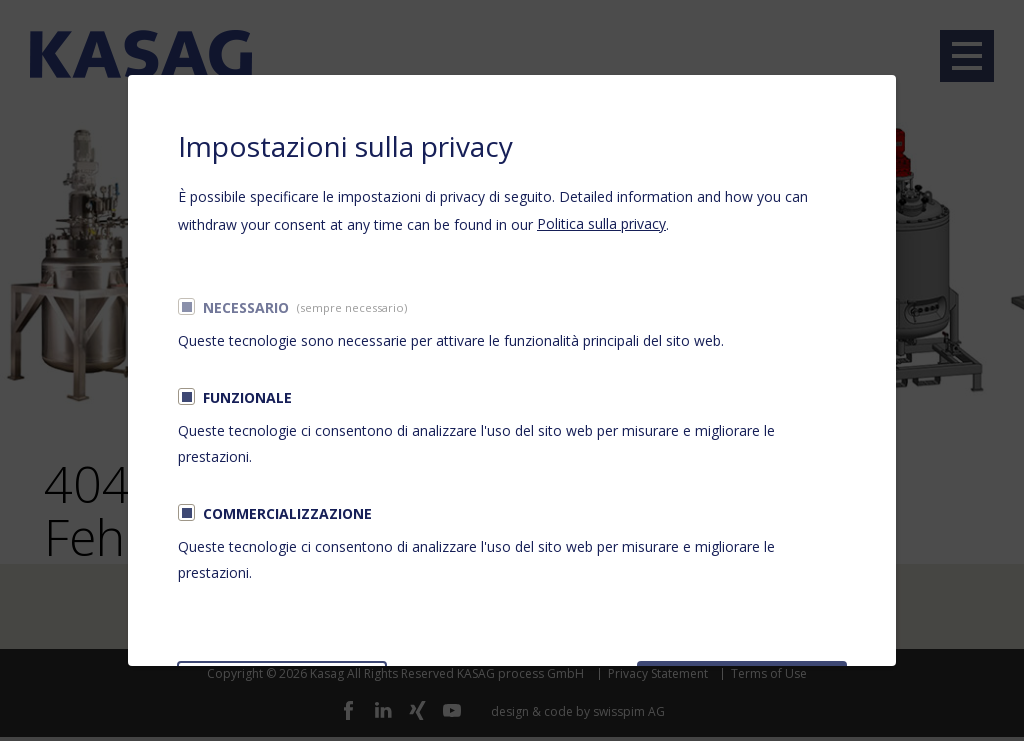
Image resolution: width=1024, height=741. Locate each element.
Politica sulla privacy (601, 223)
